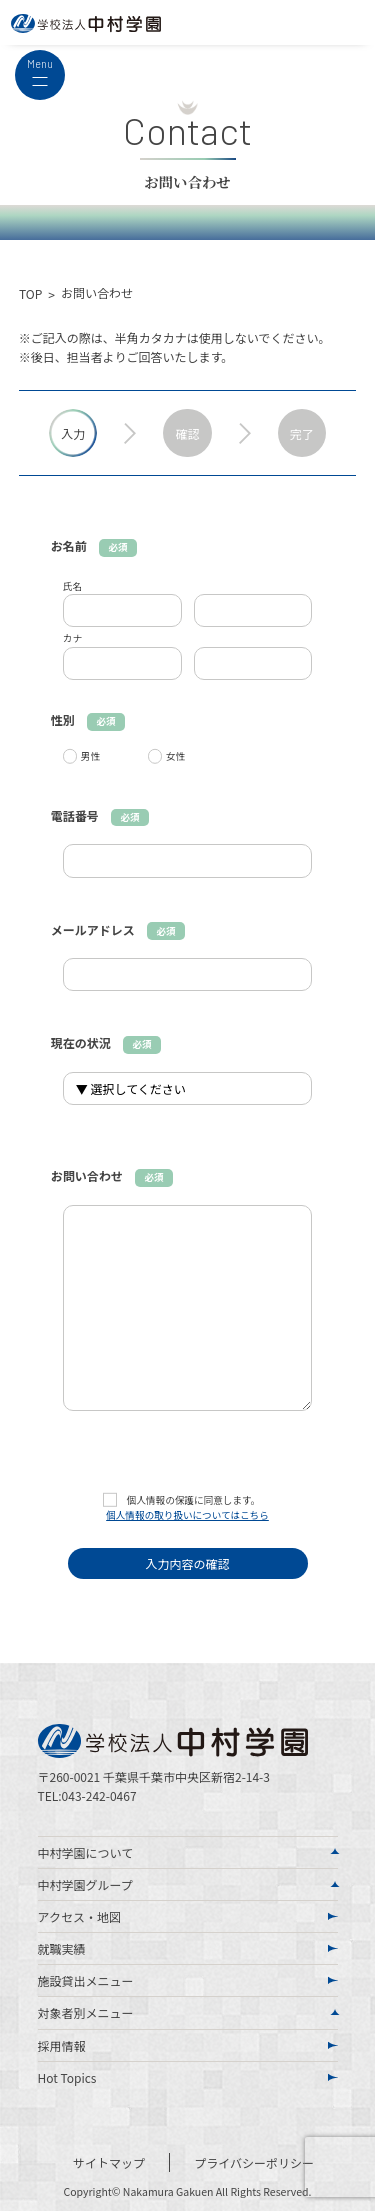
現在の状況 (106, 1042)
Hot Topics (67, 2077)
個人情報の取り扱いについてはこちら (187, 1515)
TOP (30, 293)
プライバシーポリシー (254, 2162)
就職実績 (62, 1948)
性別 (88, 719)
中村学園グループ (85, 1884)
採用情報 (62, 2045)
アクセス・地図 (79, 1916)
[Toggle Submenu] (335, 1852)
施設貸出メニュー (86, 1980)
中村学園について (86, 1852)
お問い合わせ (112, 1175)
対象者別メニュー (86, 2012)
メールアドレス (118, 929)
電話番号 (100, 815)
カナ (72, 638)
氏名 (72, 586)
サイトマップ (109, 2162)
